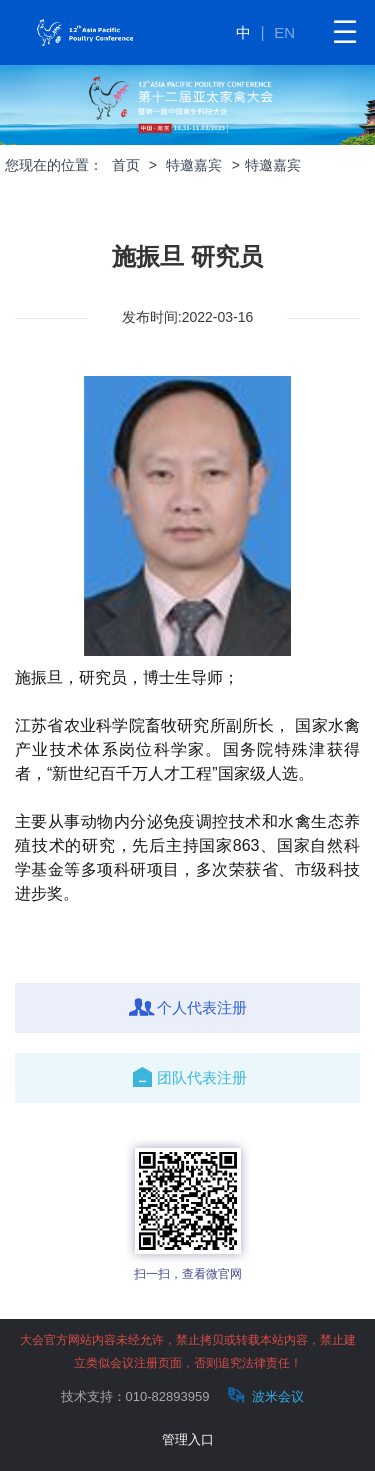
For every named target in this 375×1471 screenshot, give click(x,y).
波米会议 (263, 1395)
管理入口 (188, 1439)
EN (284, 32)
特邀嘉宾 (194, 165)
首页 (126, 165)
